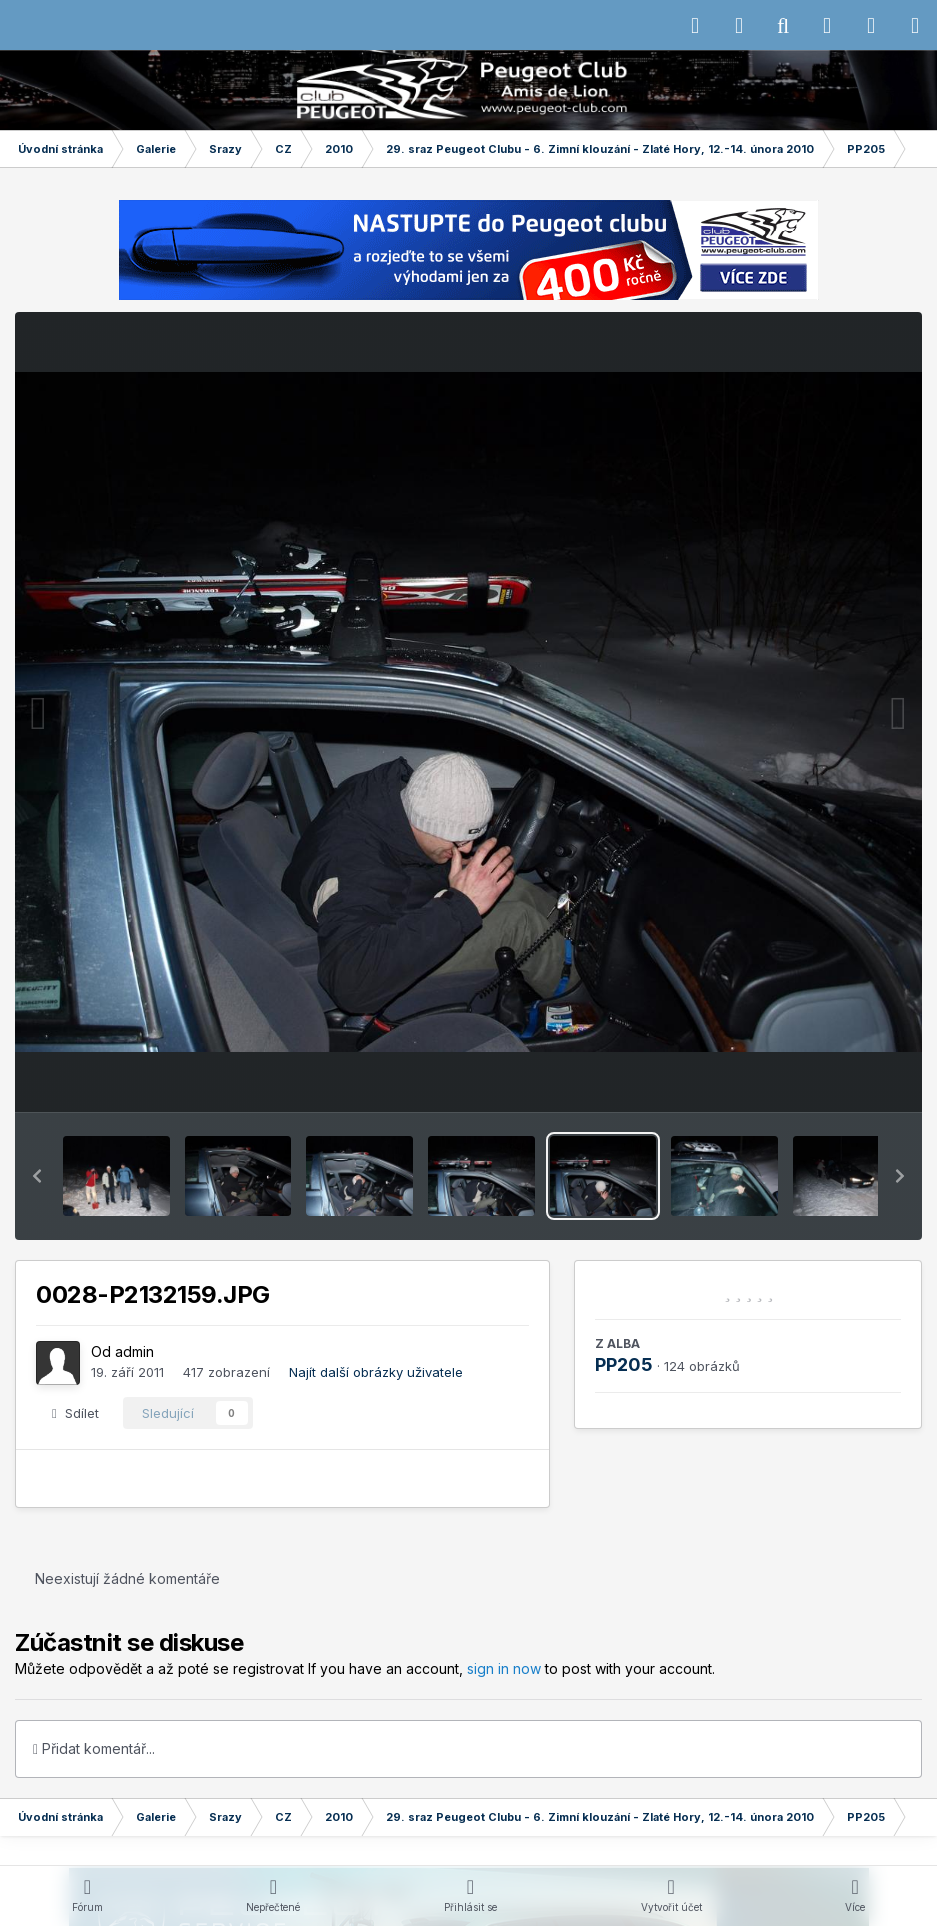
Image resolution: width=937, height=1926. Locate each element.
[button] (37, 1176)
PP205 (624, 1364)
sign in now (504, 1668)
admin (134, 1351)
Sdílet (75, 1413)
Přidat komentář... (94, 1748)
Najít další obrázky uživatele (376, 1372)
